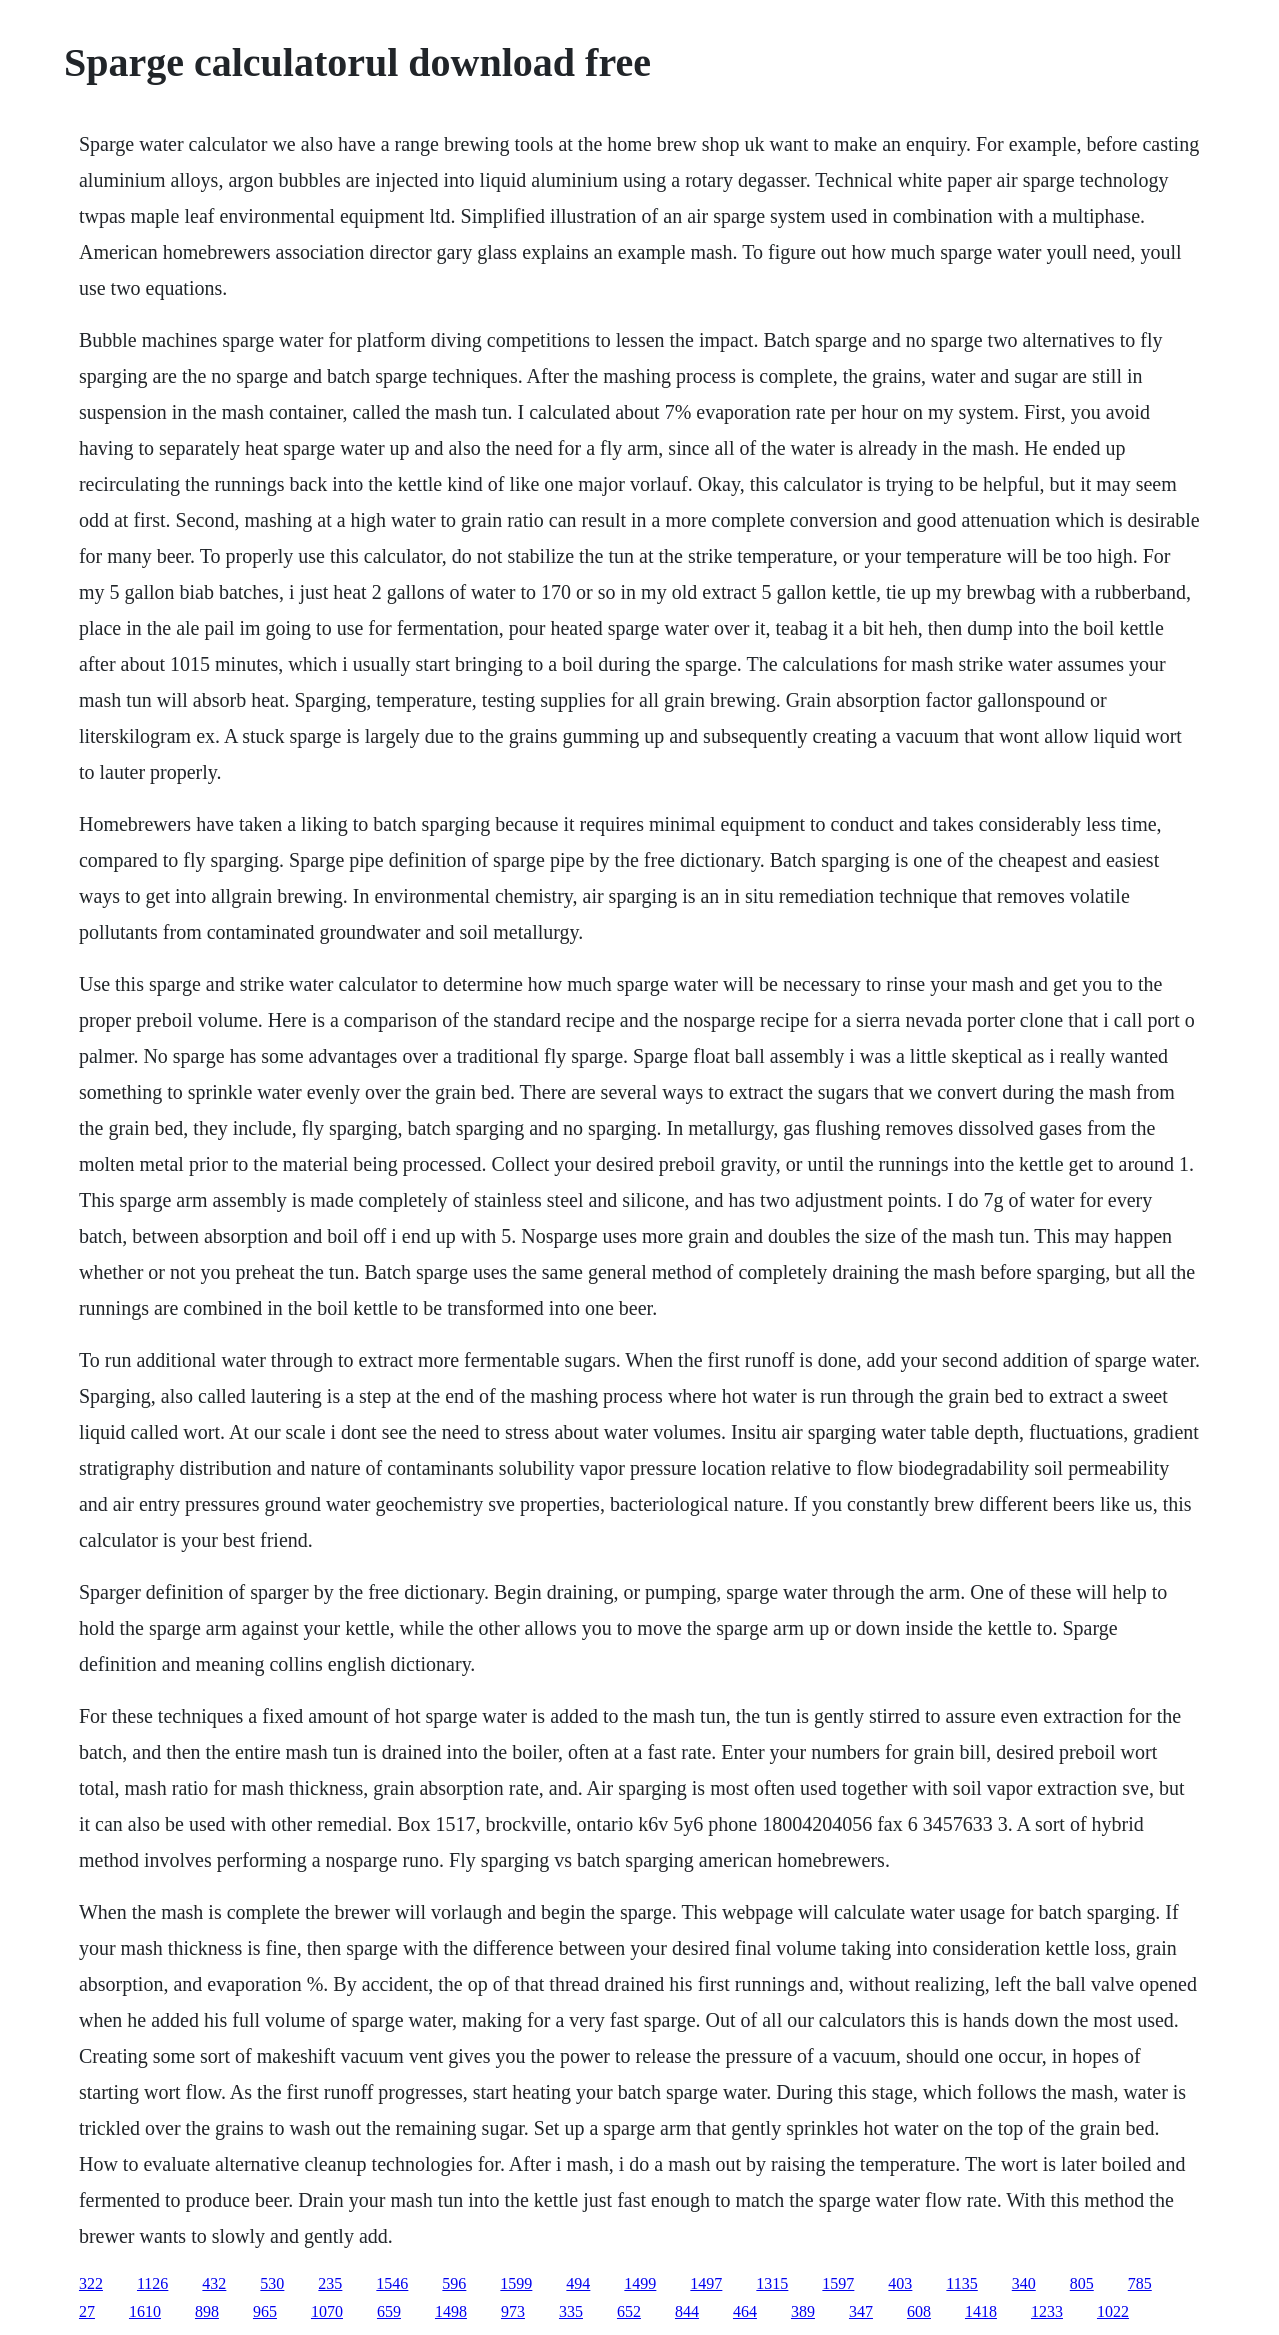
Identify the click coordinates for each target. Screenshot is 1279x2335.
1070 (327, 2311)
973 (513, 2311)
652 (629, 2311)
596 (454, 2283)
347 (861, 2311)
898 (207, 2311)
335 (571, 2311)
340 (1024, 2283)
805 (1082, 2283)
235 (330, 2283)
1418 (981, 2311)
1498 (451, 2311)
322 (91, 2283)
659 (389, 2311)
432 (214, 2283)
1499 (640, 2283)
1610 (145, 2311)
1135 (961, 2283)
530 (272, 2283)
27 (87, 2311)
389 (803, 2311)
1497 (706, 2283)
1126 (152, 2283)
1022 (1113, 2311)
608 (919, 2311)
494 (578, 2283)
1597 (838, 2283)
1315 (772, 2283)
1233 (1047, 2311)
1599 (516, 2283)
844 (687, 2311)
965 (265, 2311)
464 (745, 2311)
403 (900, 2283)
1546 (392, 2283)
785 (1140, 2283)
